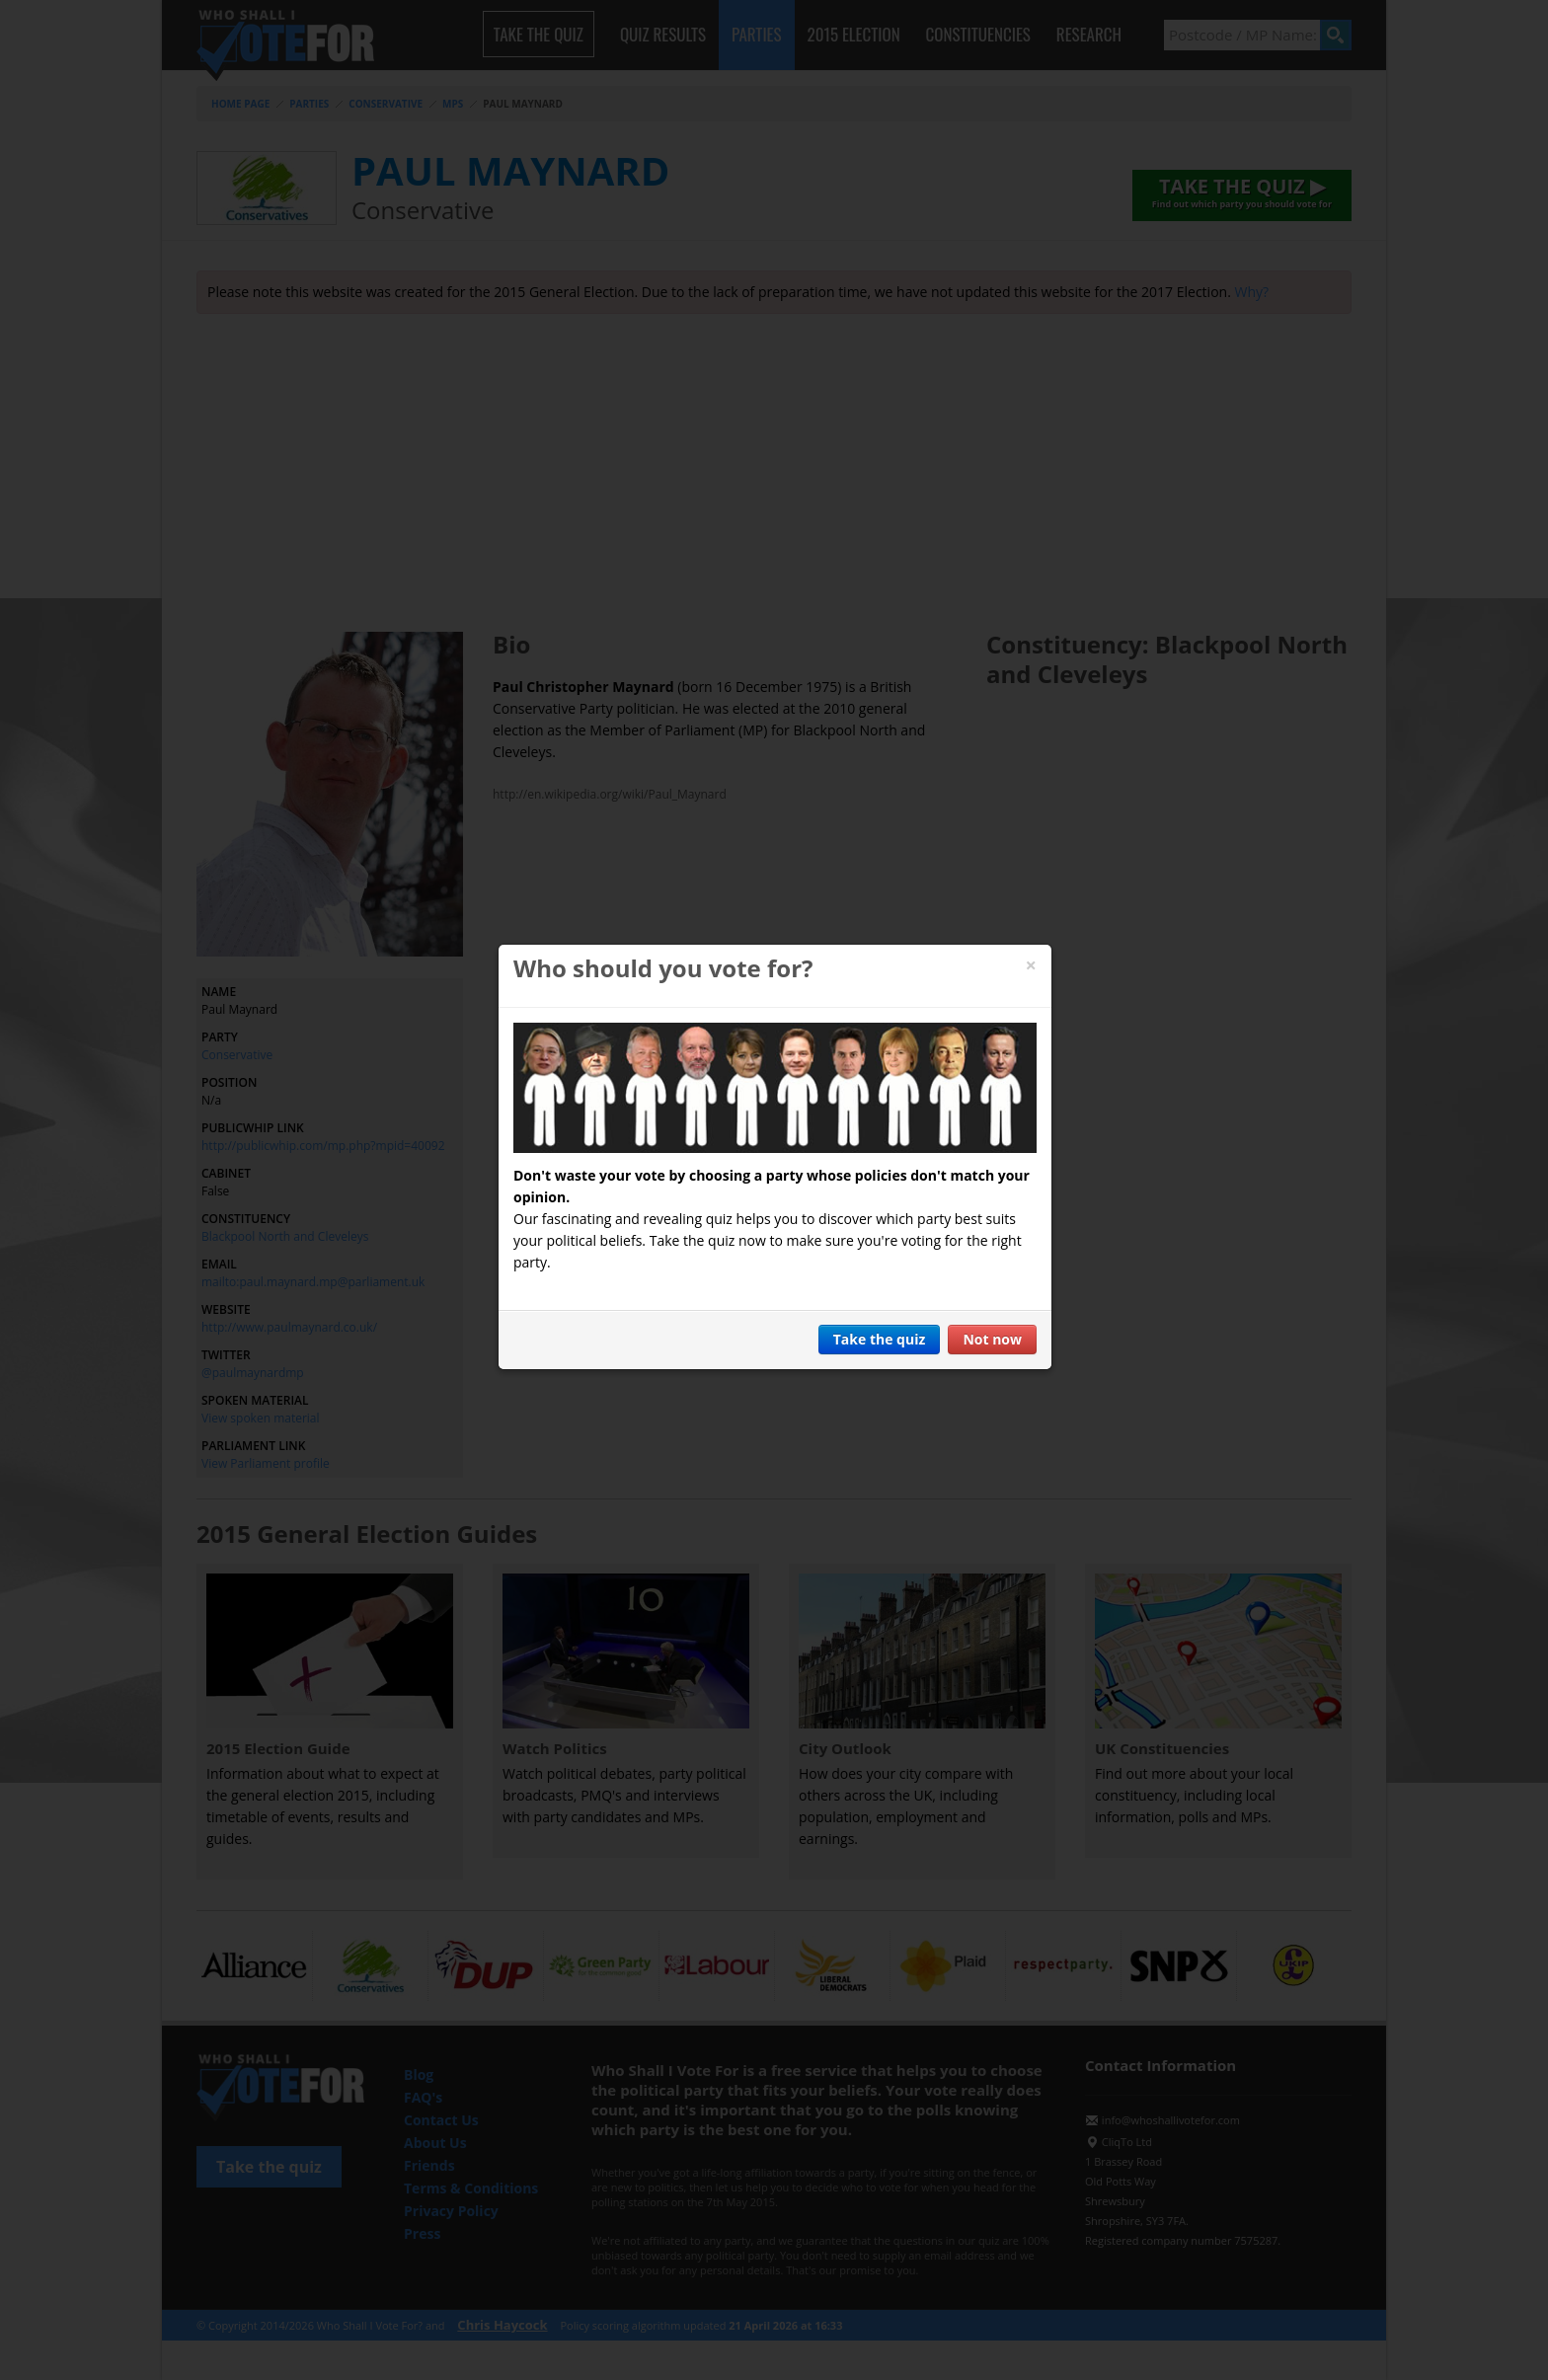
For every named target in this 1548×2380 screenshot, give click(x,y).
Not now (992, 1339)
